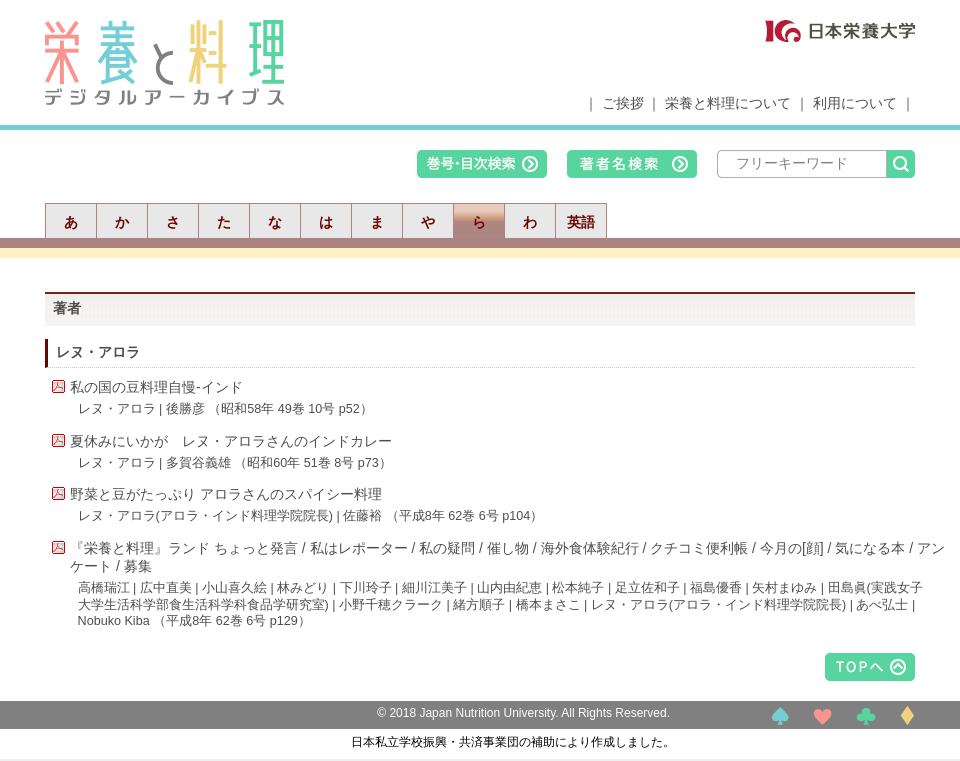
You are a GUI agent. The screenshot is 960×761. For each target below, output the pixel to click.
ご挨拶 (623, 103)
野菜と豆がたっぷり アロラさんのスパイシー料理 (226, 494)
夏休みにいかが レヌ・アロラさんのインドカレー (231, 441)
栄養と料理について (728, 103)
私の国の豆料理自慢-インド (156, 387)
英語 (581, 222)
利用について (855, 103)
